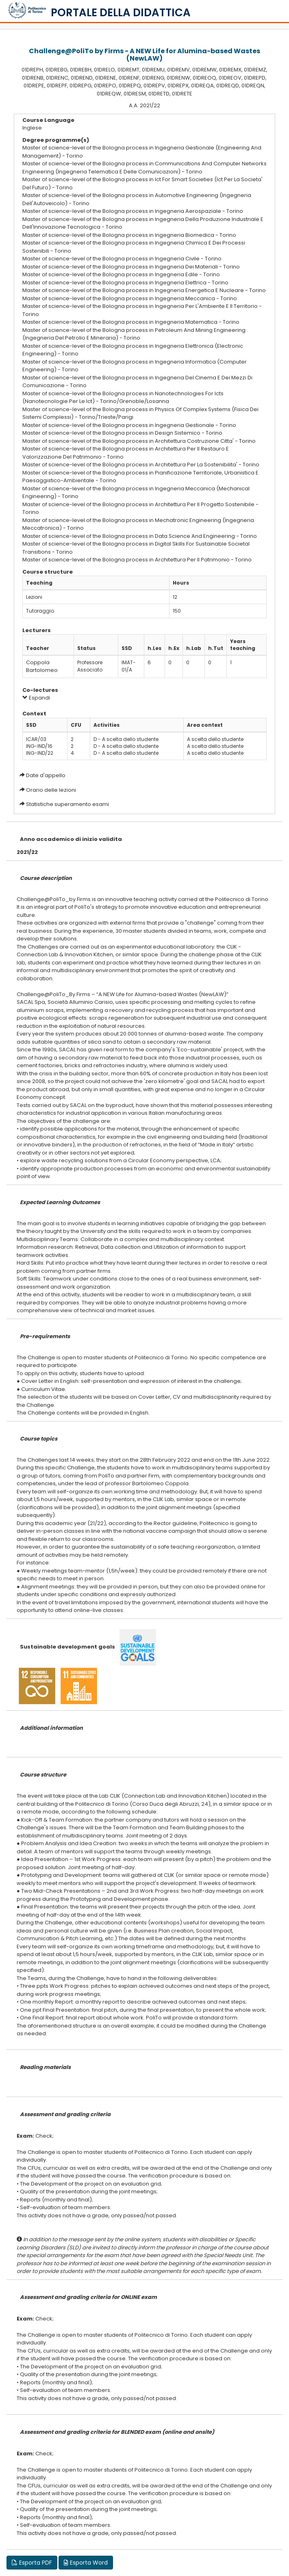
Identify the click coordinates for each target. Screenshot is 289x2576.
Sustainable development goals (67, 1647)
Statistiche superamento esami (67, 804)
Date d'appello (45, 775)
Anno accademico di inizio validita (71, 839)
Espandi (36, 698)
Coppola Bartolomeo (42, 666)
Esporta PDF (32, 2563)
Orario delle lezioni (51, 790)
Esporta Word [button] (86, 2563)
